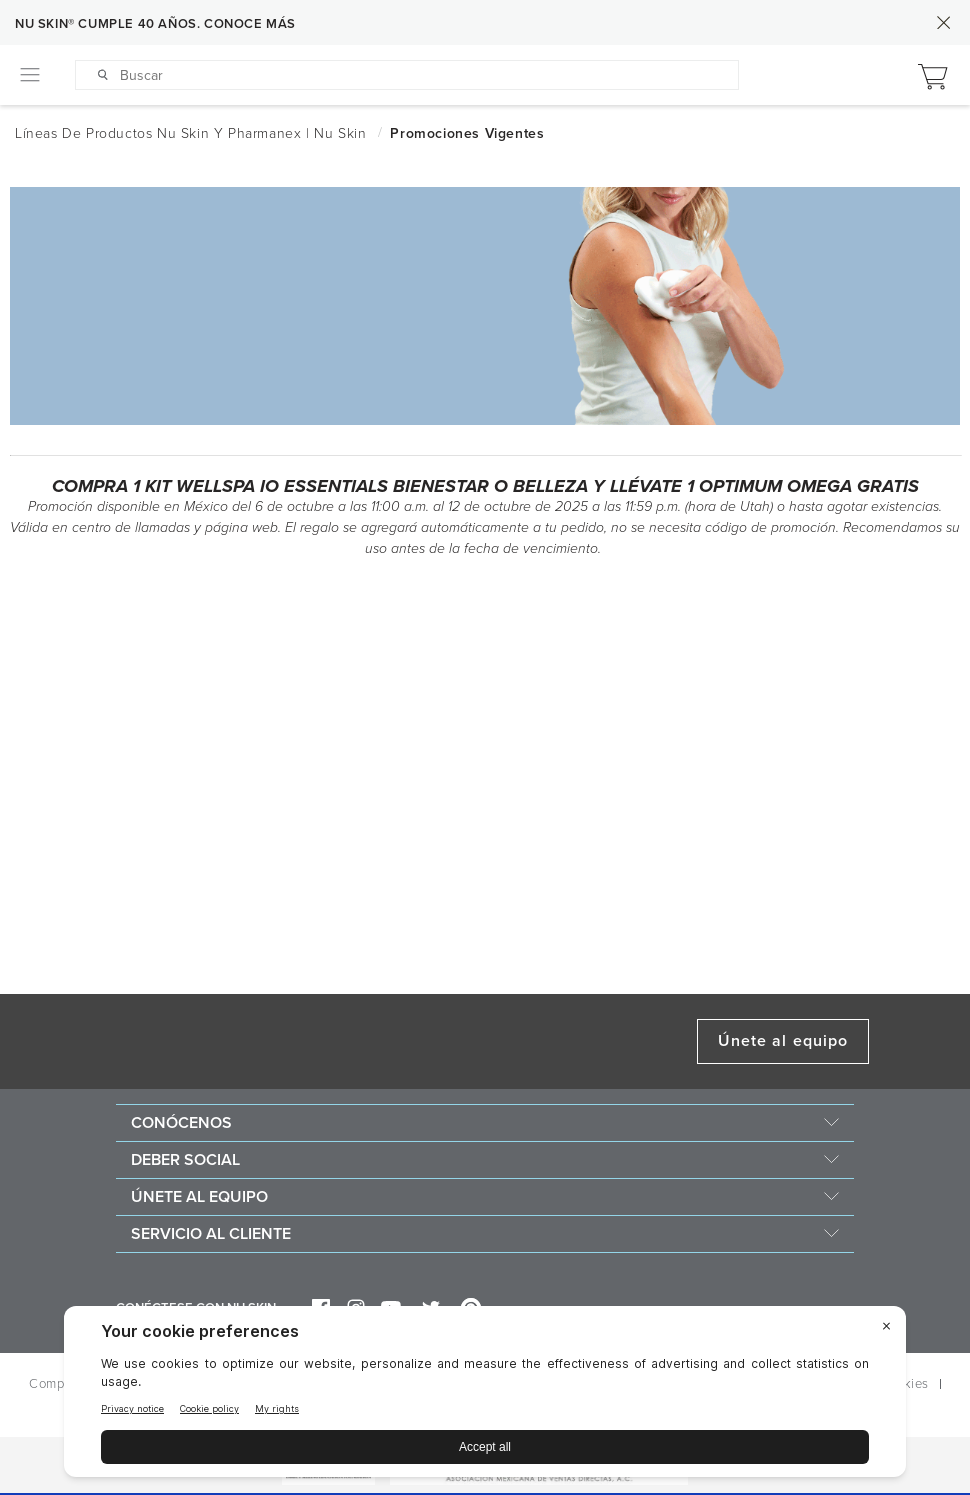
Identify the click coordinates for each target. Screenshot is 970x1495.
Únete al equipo (783, 1041)
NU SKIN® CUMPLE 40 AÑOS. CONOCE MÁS (155, 24)
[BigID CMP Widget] (485, 1396)
